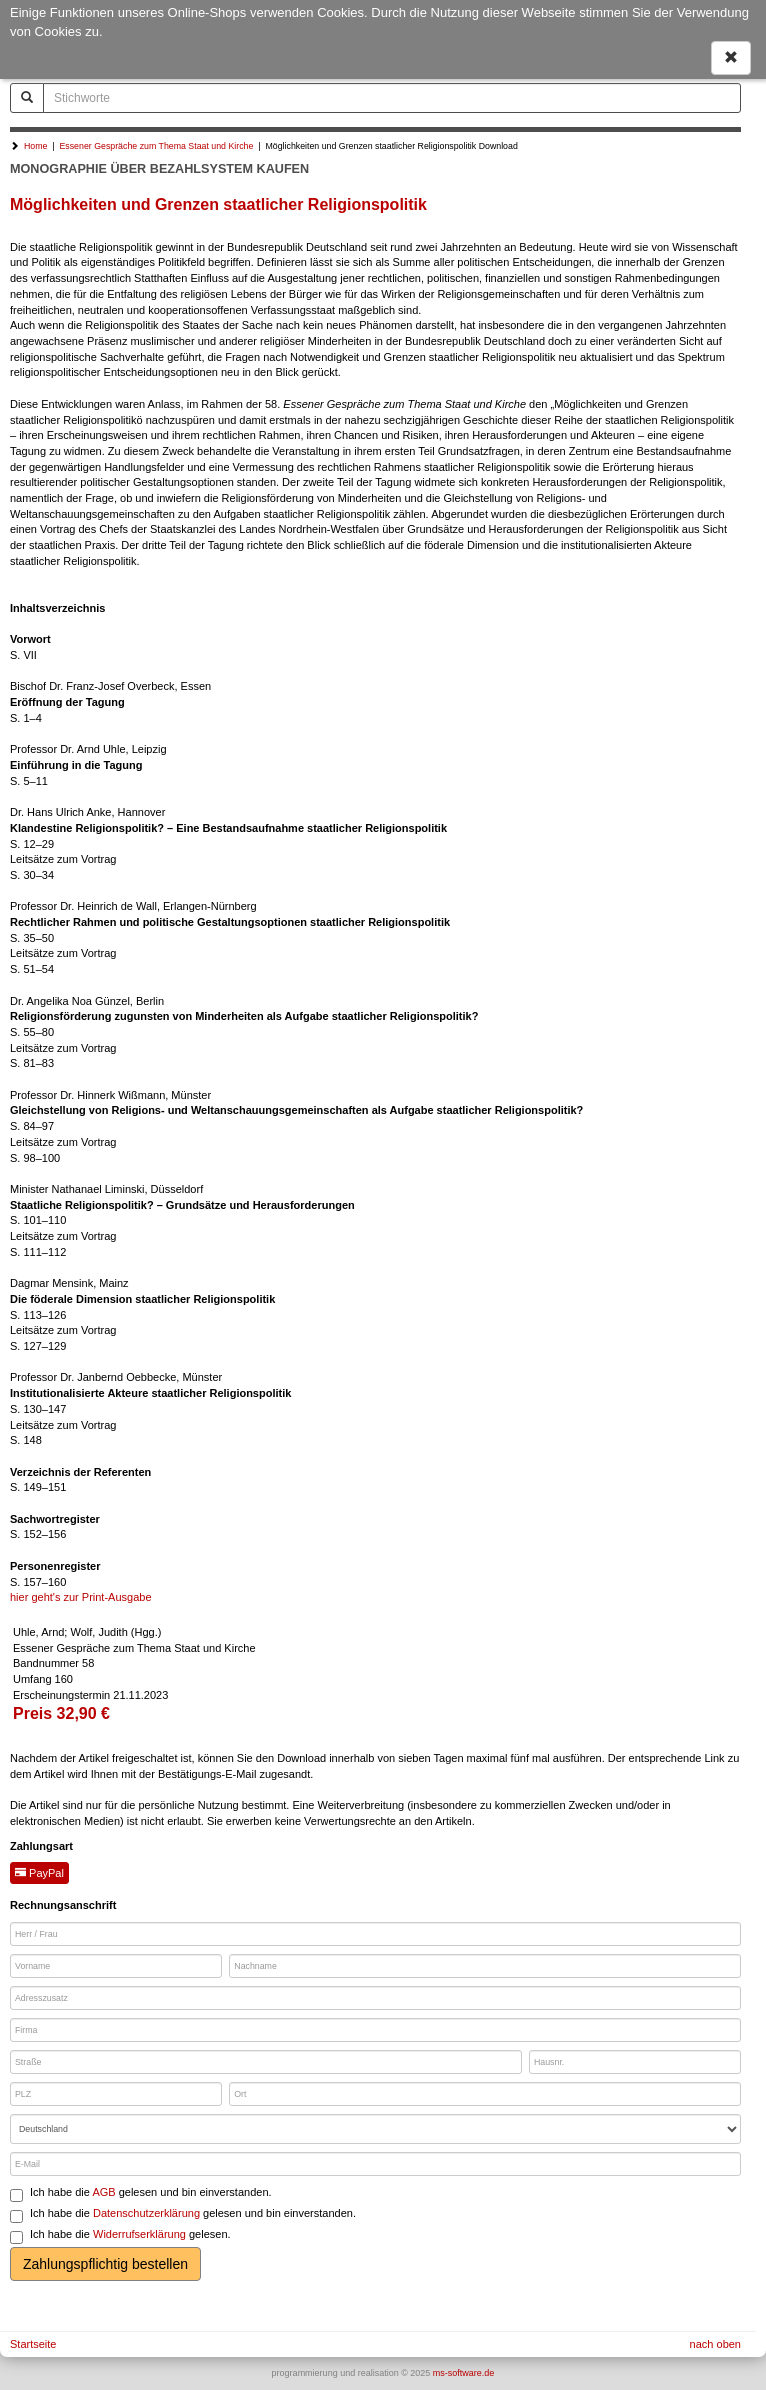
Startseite (33, 2344)
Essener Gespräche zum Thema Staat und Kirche (156, 146)
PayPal (39, 1873)
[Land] (375, 2129)
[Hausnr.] (635, 2062)
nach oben (715, 2344)
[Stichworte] (392, 98)
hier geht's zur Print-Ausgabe (81, 1597)
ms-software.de (464, 2373)
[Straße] (266, 2062)
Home (35, 146)
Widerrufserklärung (139, 2234)
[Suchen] (27, 98)
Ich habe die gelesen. (120, 2236)
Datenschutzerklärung (146, 2213)
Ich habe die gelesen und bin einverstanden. (141, 2194)
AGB (103, 2192)
